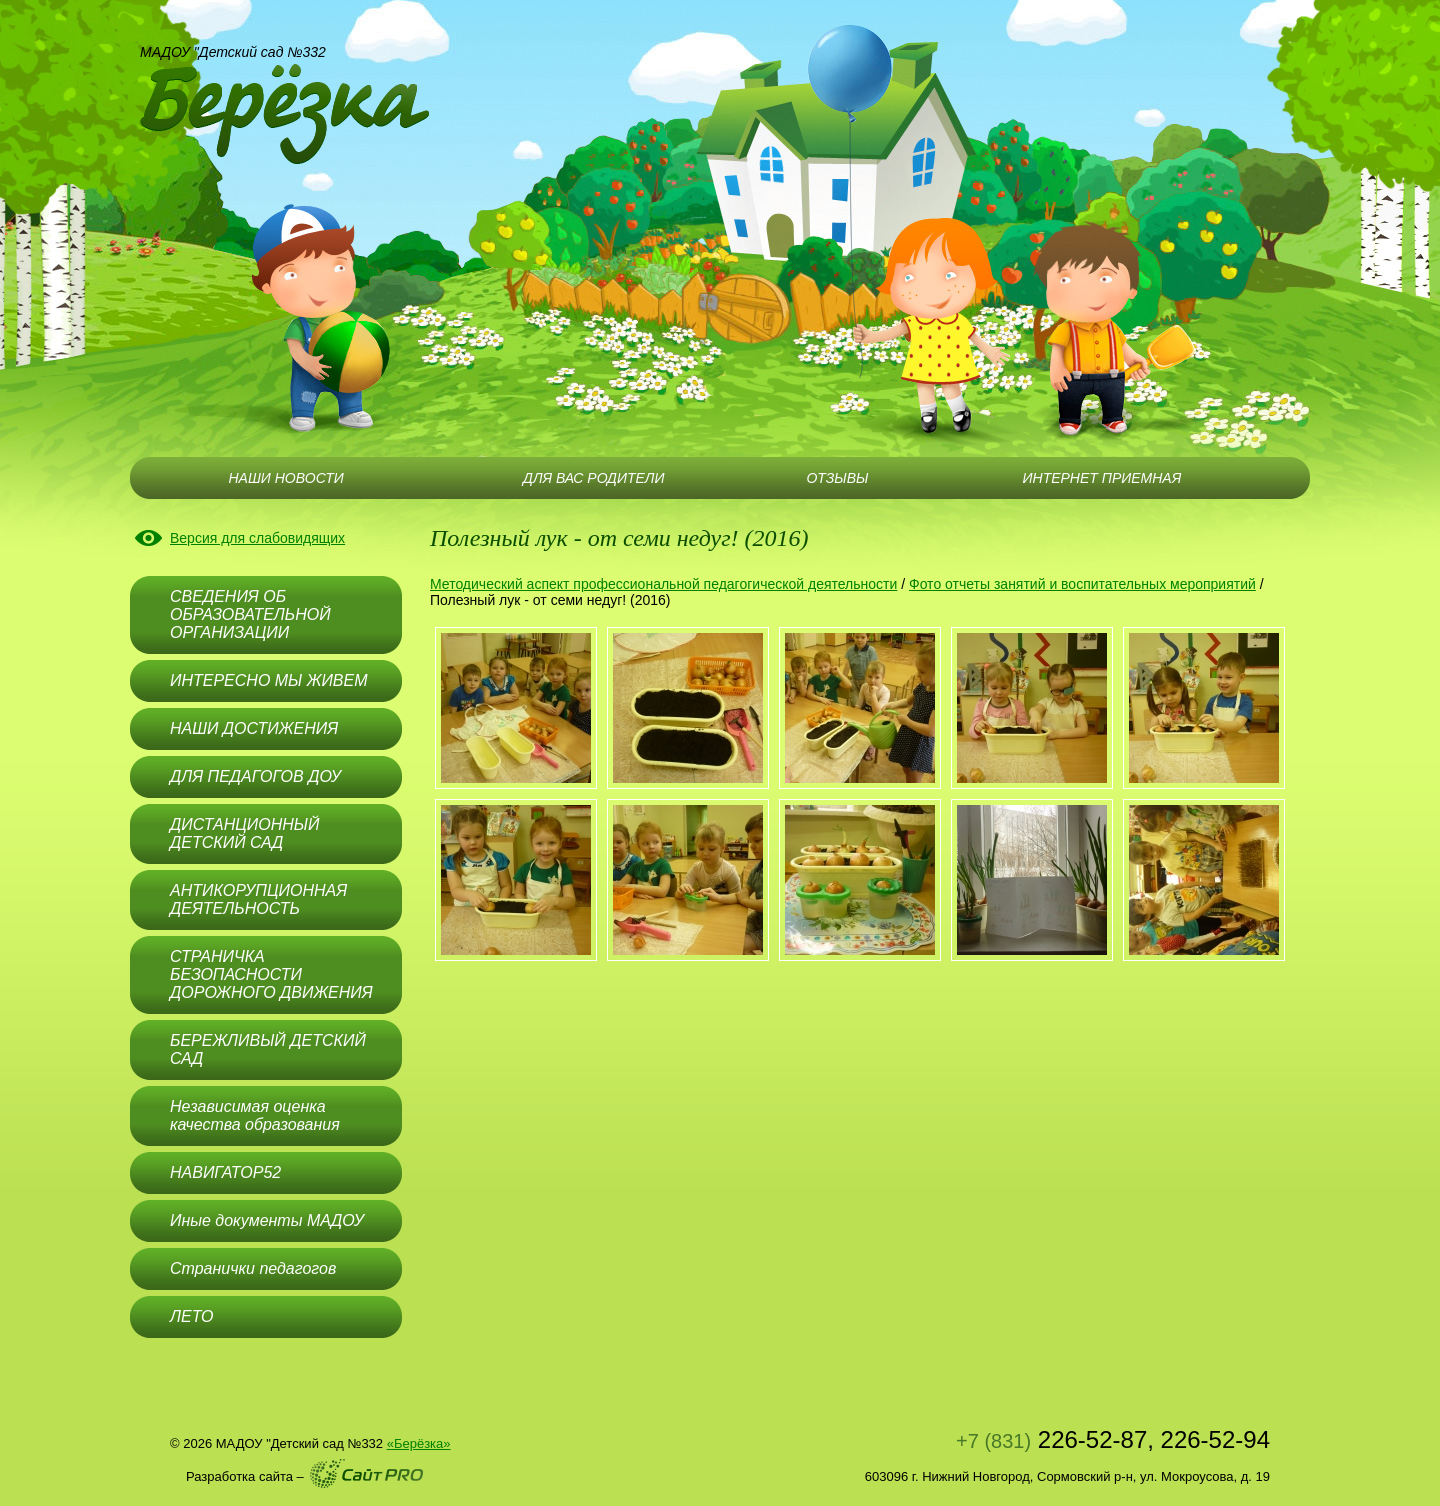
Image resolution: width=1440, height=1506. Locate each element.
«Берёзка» (419, 1443)
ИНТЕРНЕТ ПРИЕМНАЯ (1102, 478)
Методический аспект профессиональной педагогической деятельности (663, 584)
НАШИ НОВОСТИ (285, 478)
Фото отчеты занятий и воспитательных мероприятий (1082, 584)
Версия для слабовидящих (257, 538)
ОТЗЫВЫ (837, 478)
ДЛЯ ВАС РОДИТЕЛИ (593, 478)
